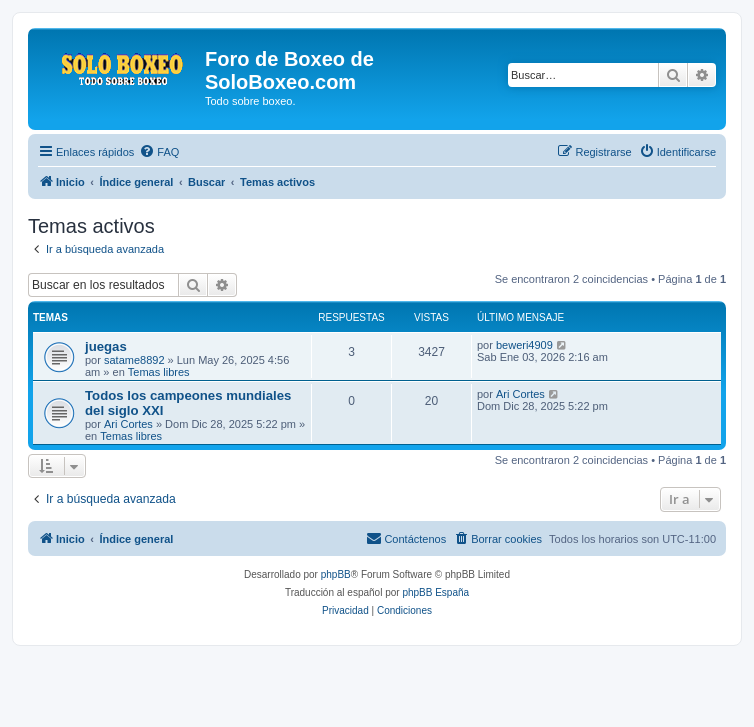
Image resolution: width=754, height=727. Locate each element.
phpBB (336, 574)
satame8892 (134, 360)
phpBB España (435, 592)
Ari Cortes (128, 424)
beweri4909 (524, 345)
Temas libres (159, 372)
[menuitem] (159, 152)
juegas (106, 346)
